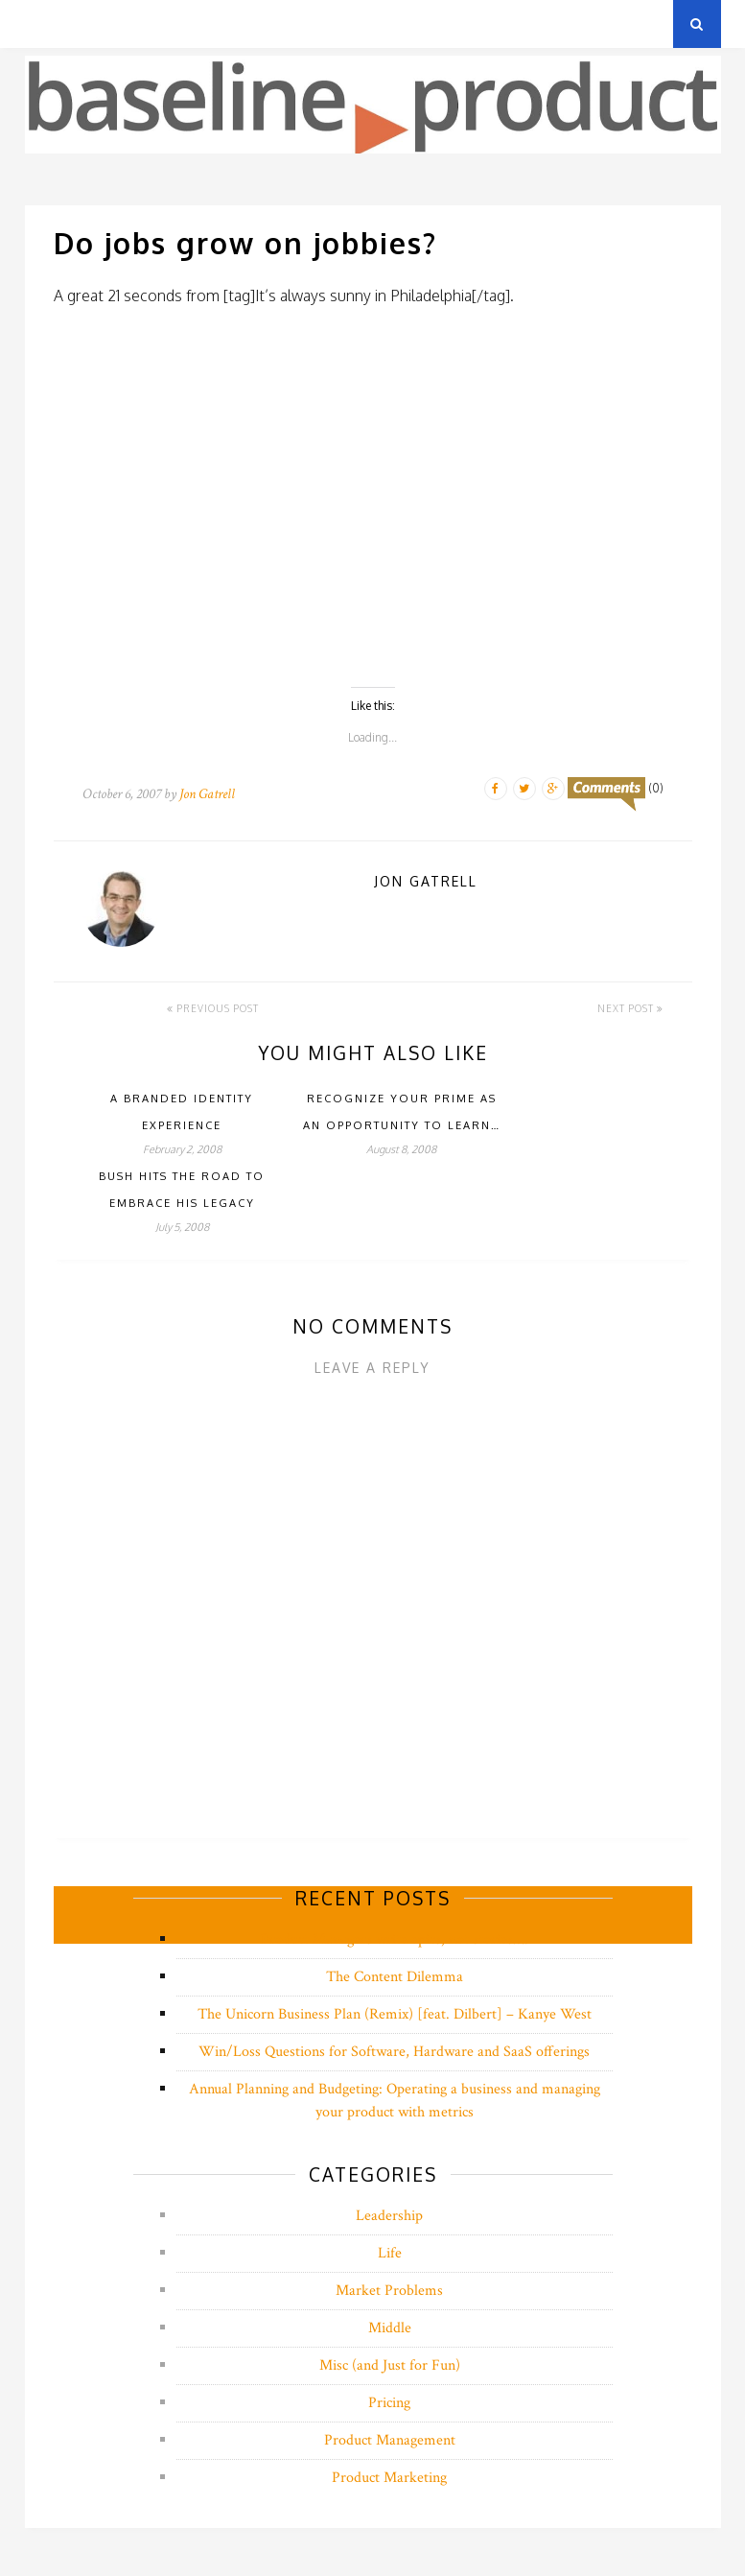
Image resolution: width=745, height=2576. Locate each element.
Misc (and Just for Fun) (389, 2365)
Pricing (389, 2403)
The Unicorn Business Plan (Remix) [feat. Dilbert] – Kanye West (395, 2014)
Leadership (389, 2216)
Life (390, 2253)
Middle (389, 2328)
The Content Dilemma (394, 1977)
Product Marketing (389, 2478)
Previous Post (213, 1008)
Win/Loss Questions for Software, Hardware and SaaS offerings (394, 2052)
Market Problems (389, 2291)
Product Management (389, 2440)
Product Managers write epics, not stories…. (394, 1939)
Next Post (630, 1008)
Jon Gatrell (207, 794)
